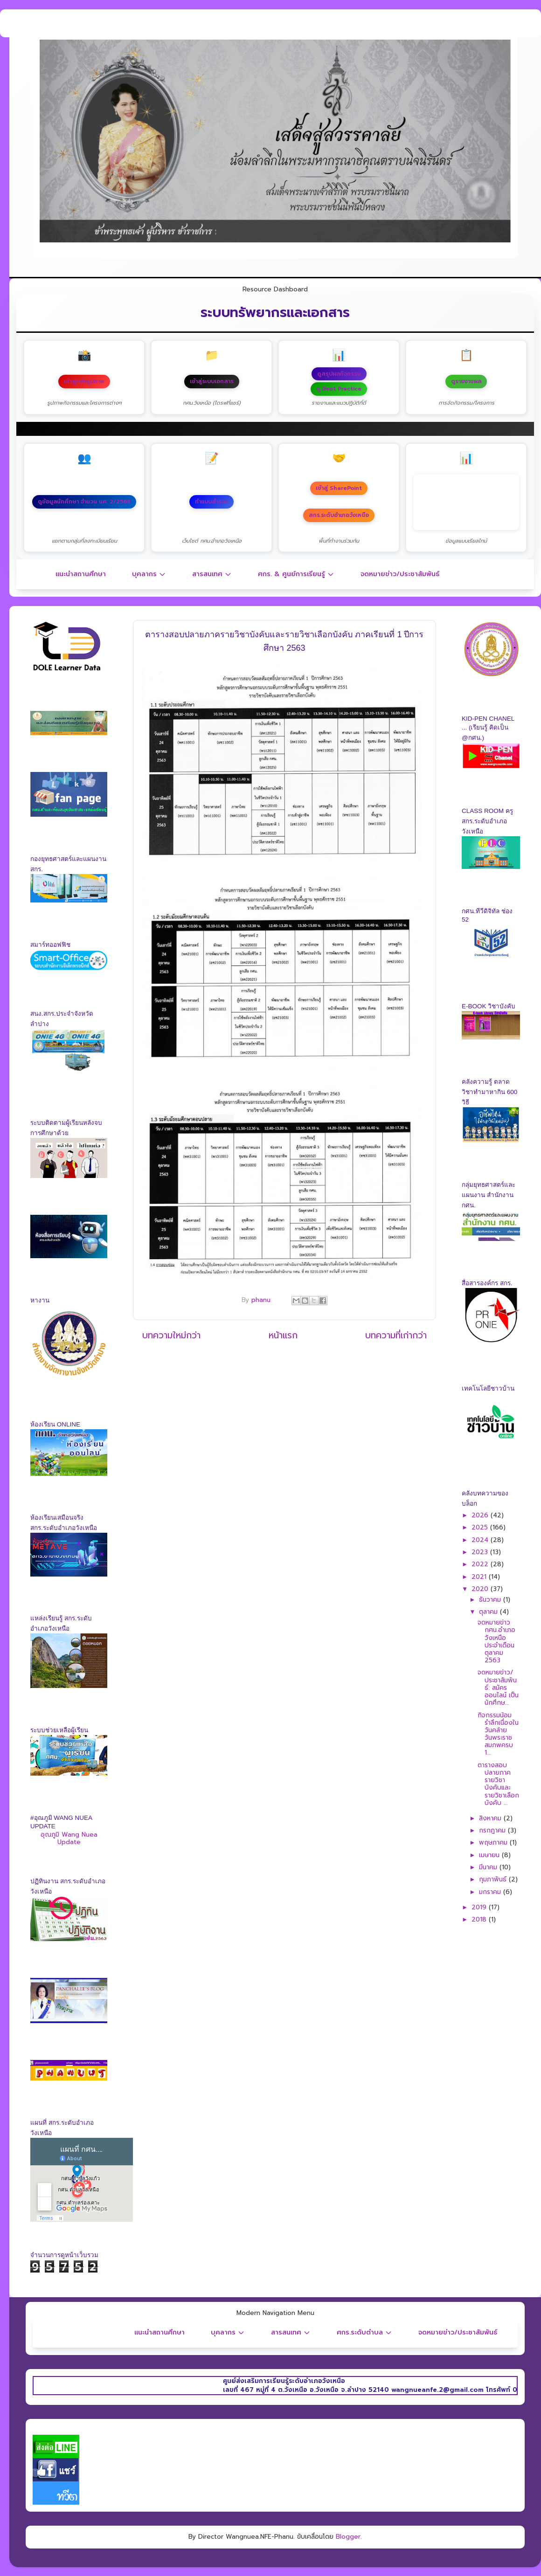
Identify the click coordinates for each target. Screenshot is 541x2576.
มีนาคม (489, 1867)
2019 (480, 1907)
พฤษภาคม (494, 1842)
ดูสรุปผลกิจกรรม (339, 374)
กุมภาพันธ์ (494, 1879)
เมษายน (490, 1855)
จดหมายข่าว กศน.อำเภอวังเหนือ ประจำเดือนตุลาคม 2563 (496, 1641)
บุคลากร (149, 574)
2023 (481, 1552)
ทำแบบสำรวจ (211, 501)
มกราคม (491, 1892)
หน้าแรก (283, 1335)
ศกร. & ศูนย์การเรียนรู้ (296, 574)
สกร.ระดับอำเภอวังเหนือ (339, 515)
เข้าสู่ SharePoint (339, 488)
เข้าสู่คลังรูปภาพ (84, 381)
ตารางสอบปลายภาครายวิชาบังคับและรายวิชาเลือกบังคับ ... (498, 1784)
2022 (481, 1564)
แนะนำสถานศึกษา (80, 574)
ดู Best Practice (338, 389)
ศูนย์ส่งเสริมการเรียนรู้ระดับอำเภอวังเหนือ (327, 2381)
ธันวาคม (491, 1600)
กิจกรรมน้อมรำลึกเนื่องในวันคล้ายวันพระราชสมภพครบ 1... (498, 1734)
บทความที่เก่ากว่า (396, 1335)
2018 (480, 1919)
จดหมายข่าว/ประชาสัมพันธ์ (400, 574)
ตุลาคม (489, 1612)
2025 (481, 1527)
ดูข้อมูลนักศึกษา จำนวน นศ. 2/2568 (84, 501)
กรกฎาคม (493, 1830)
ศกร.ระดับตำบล (364, 2332)
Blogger (348, 2537)
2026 (481, 1515)
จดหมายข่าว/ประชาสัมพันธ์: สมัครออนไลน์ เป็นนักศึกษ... (498, 1687)
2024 (481, 1540)
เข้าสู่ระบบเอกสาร (212, 381)
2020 (481, 1589)
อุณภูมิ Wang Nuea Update (69, 1838)
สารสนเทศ (212, 574)
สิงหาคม (491, 1818)
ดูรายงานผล (466, 381)
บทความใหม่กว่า (171, 1335)
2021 (480, 1577)
